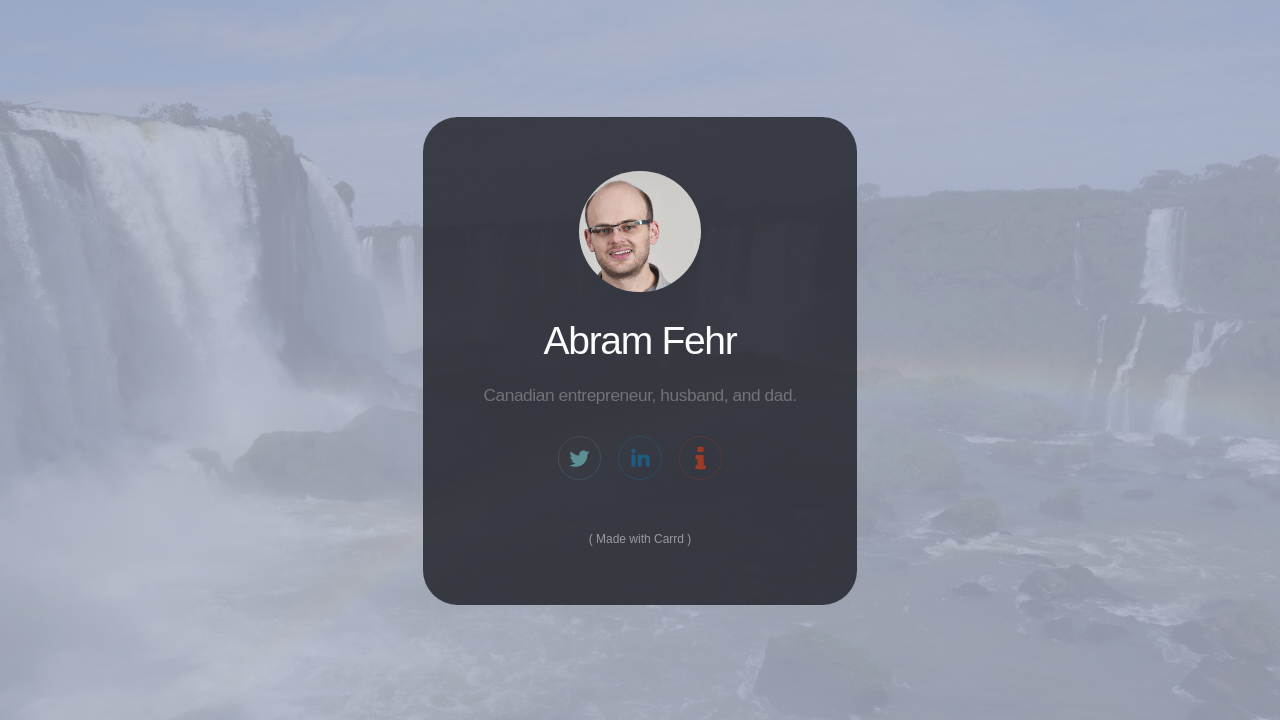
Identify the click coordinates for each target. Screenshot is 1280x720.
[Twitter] (579, 459)
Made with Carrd (640, 541)
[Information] (700, 459)
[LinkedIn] (639, 459)
